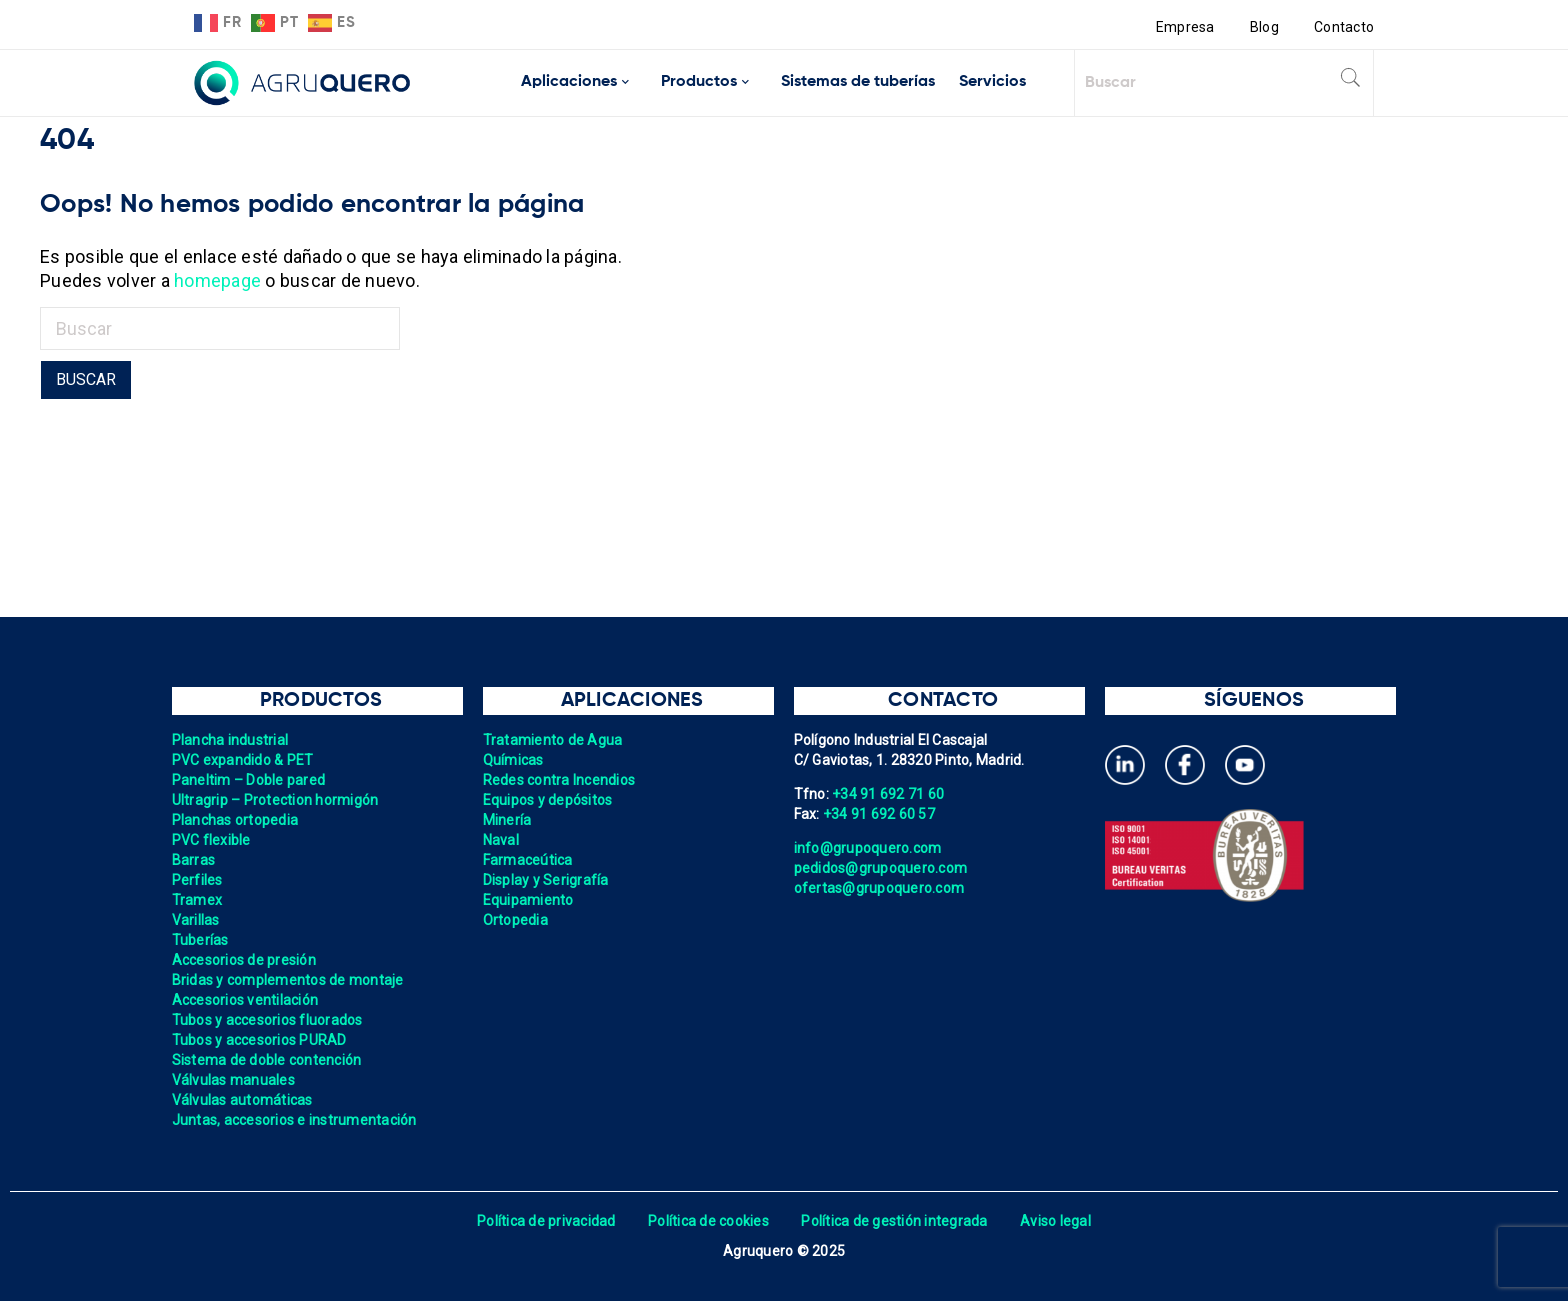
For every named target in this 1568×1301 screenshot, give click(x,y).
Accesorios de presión (244, 960)
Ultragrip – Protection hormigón (275, 800)
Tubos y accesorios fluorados (267, 1020)
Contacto (1344, 27)
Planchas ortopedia (235, 820)
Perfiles (197, 880)
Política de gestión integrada (894, 1221)
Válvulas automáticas (242, 1100)
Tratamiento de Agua (553, 740)
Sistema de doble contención (267, 1060)
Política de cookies (708, 1221)
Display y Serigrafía (546, 880)
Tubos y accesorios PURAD (259, 1040)
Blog (1264, 27)
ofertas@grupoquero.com (879, 888)
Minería (507, 820)
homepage (217, 280)
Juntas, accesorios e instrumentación (294, 1120)
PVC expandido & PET (243, 760)
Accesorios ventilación (245, 1000)
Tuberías (200, 940)
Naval (501, 840)
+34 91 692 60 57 (879, 814)
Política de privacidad (546, 1221)
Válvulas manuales (233, 1080)
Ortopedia (515, 920)
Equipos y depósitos (548, 800)
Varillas (196, 920)
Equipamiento (528, 900)
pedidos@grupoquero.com (881, 868)
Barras (194, 860)
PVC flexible (211, 840)
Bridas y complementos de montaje (288, 980)
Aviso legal (1055, 1221)
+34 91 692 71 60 (888, 794)
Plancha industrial (230, 740)
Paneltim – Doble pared (249, 780)
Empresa (1185, 27)
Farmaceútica (528, 860)
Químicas (513, 760)
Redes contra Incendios (559, 780)
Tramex (197, 900)
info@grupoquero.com (868, 848)
